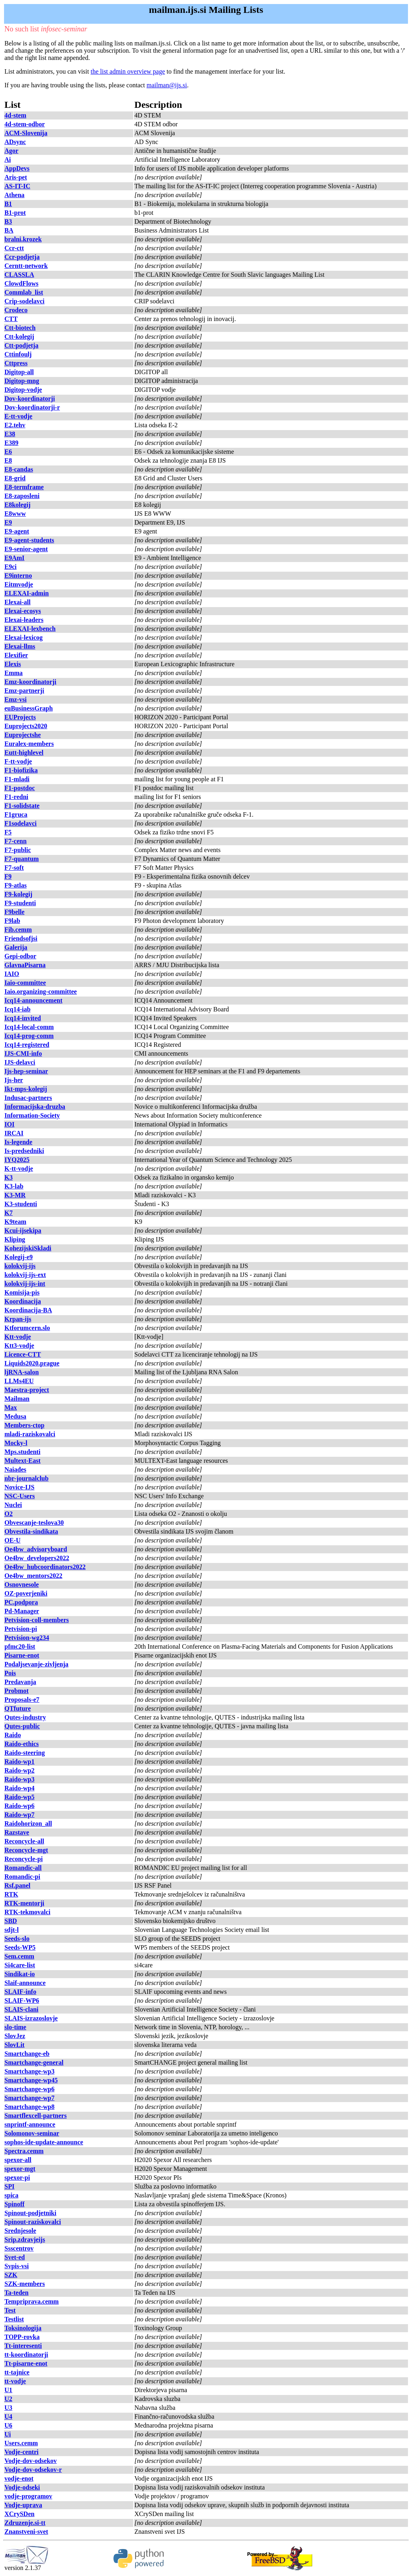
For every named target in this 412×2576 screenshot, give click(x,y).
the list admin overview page (128, 71)
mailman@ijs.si (166, 85)
